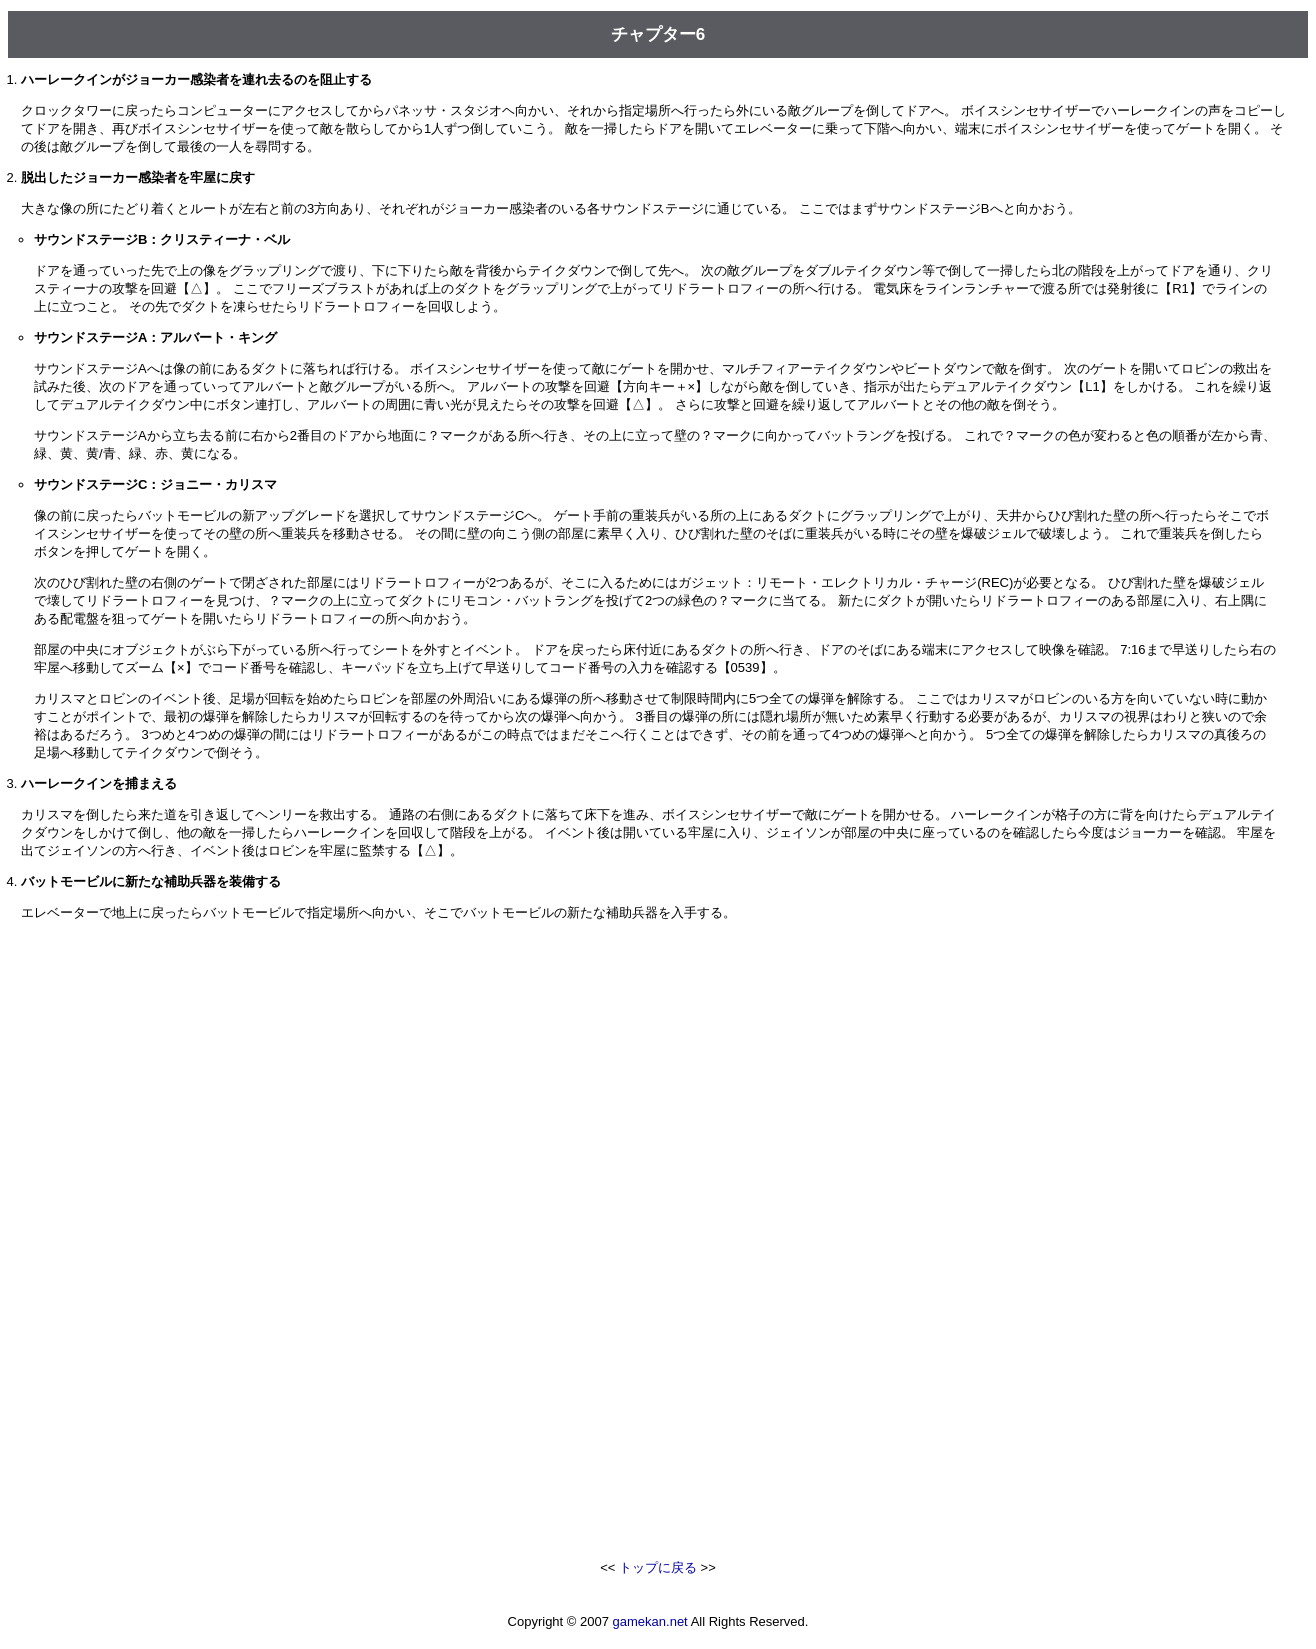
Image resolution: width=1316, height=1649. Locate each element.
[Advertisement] (658, 1087)
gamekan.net (650, 1621)
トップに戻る (658, 1567)
